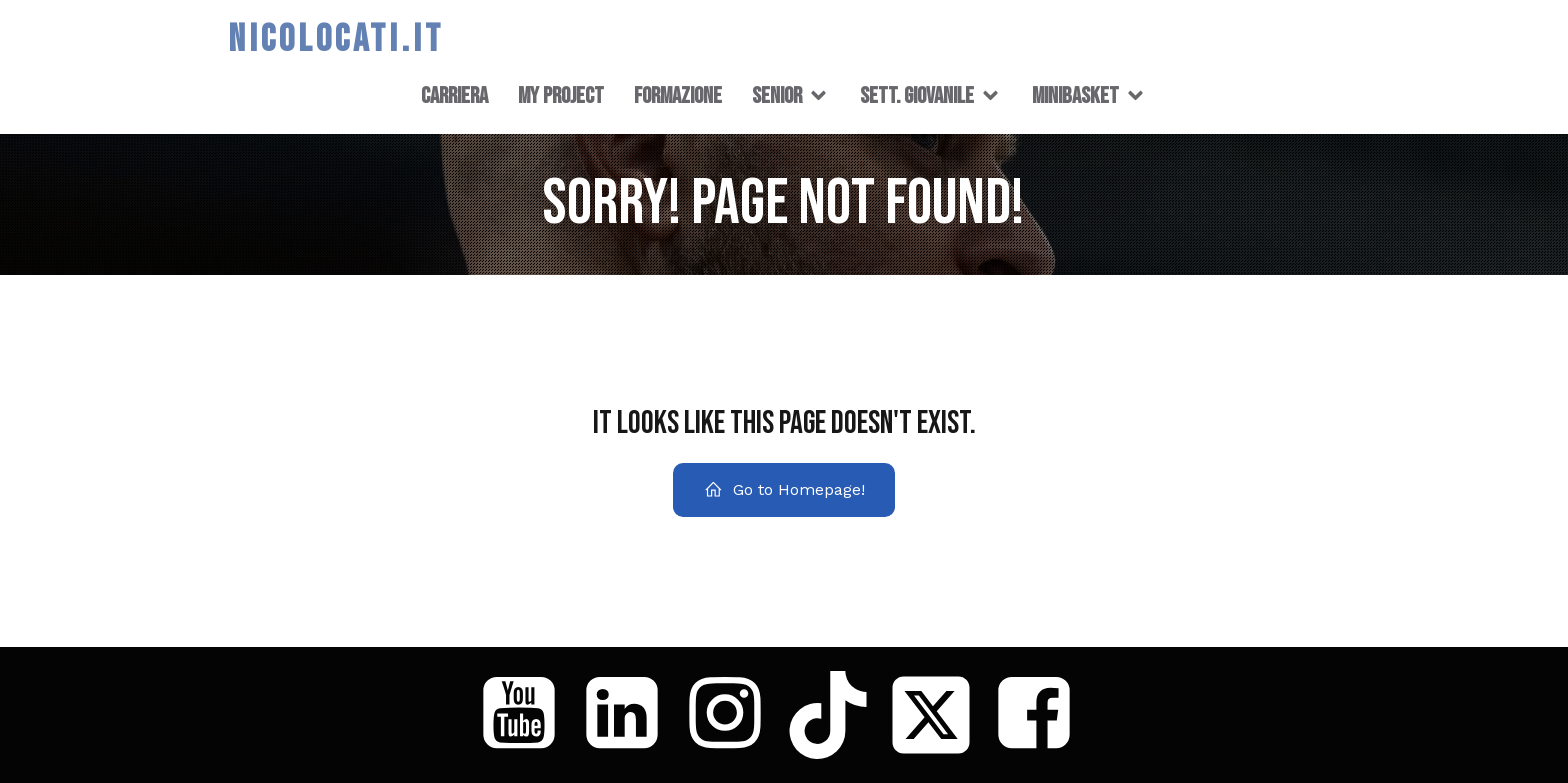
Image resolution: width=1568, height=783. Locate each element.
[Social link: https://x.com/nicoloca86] (938, 715)
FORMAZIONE (678, 96)
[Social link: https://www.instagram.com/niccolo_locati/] (732, 715)
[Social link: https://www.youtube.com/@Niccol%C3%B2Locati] (526, 715)
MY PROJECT (561, 96)
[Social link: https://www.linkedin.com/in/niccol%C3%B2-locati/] (629, 715)
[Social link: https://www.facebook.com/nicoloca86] (1041, 715)
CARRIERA (454, 96)
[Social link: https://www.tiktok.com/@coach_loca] (835, 715)
